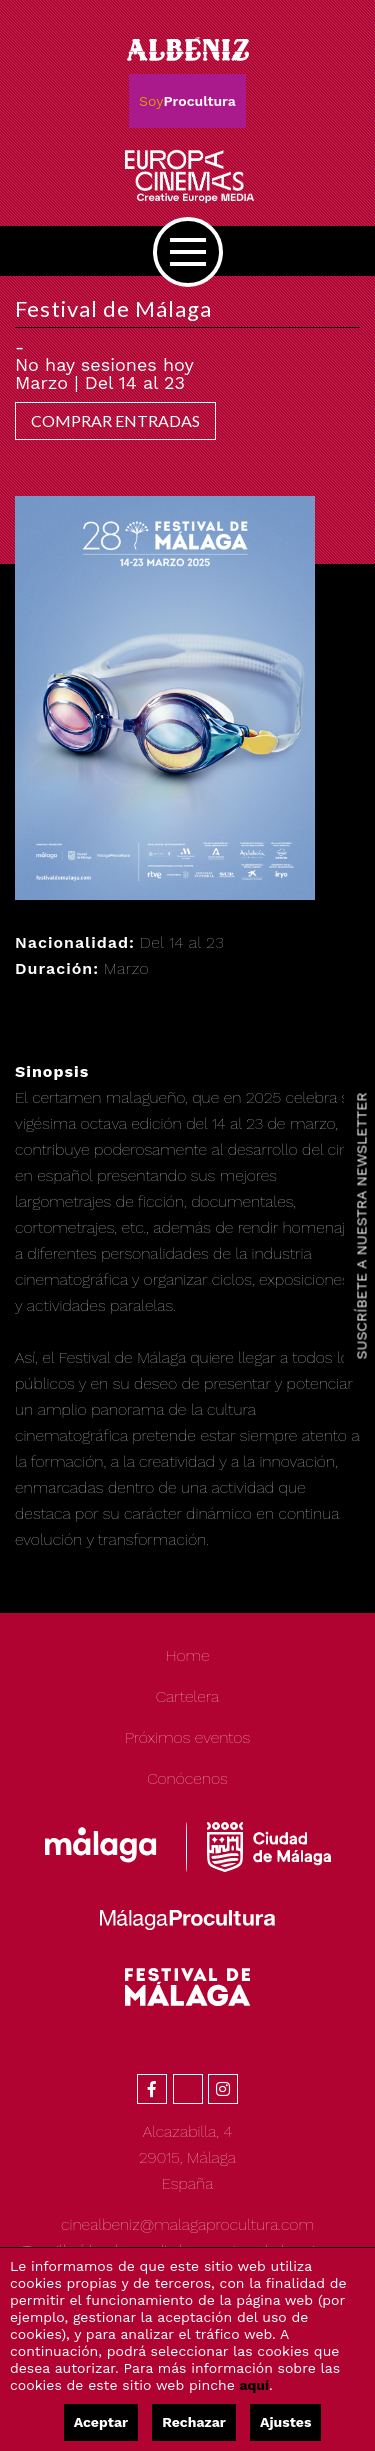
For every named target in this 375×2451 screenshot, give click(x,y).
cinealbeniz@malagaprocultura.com (187, 2224)
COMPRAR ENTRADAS (115, 420)
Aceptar (101, 2422)
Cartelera (188, 1696)
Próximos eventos (187, 1737)
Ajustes (285, 2422)
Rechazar (194, 2422)
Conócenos (187, 1778)
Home (187, 1655)
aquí (255, 2385)
